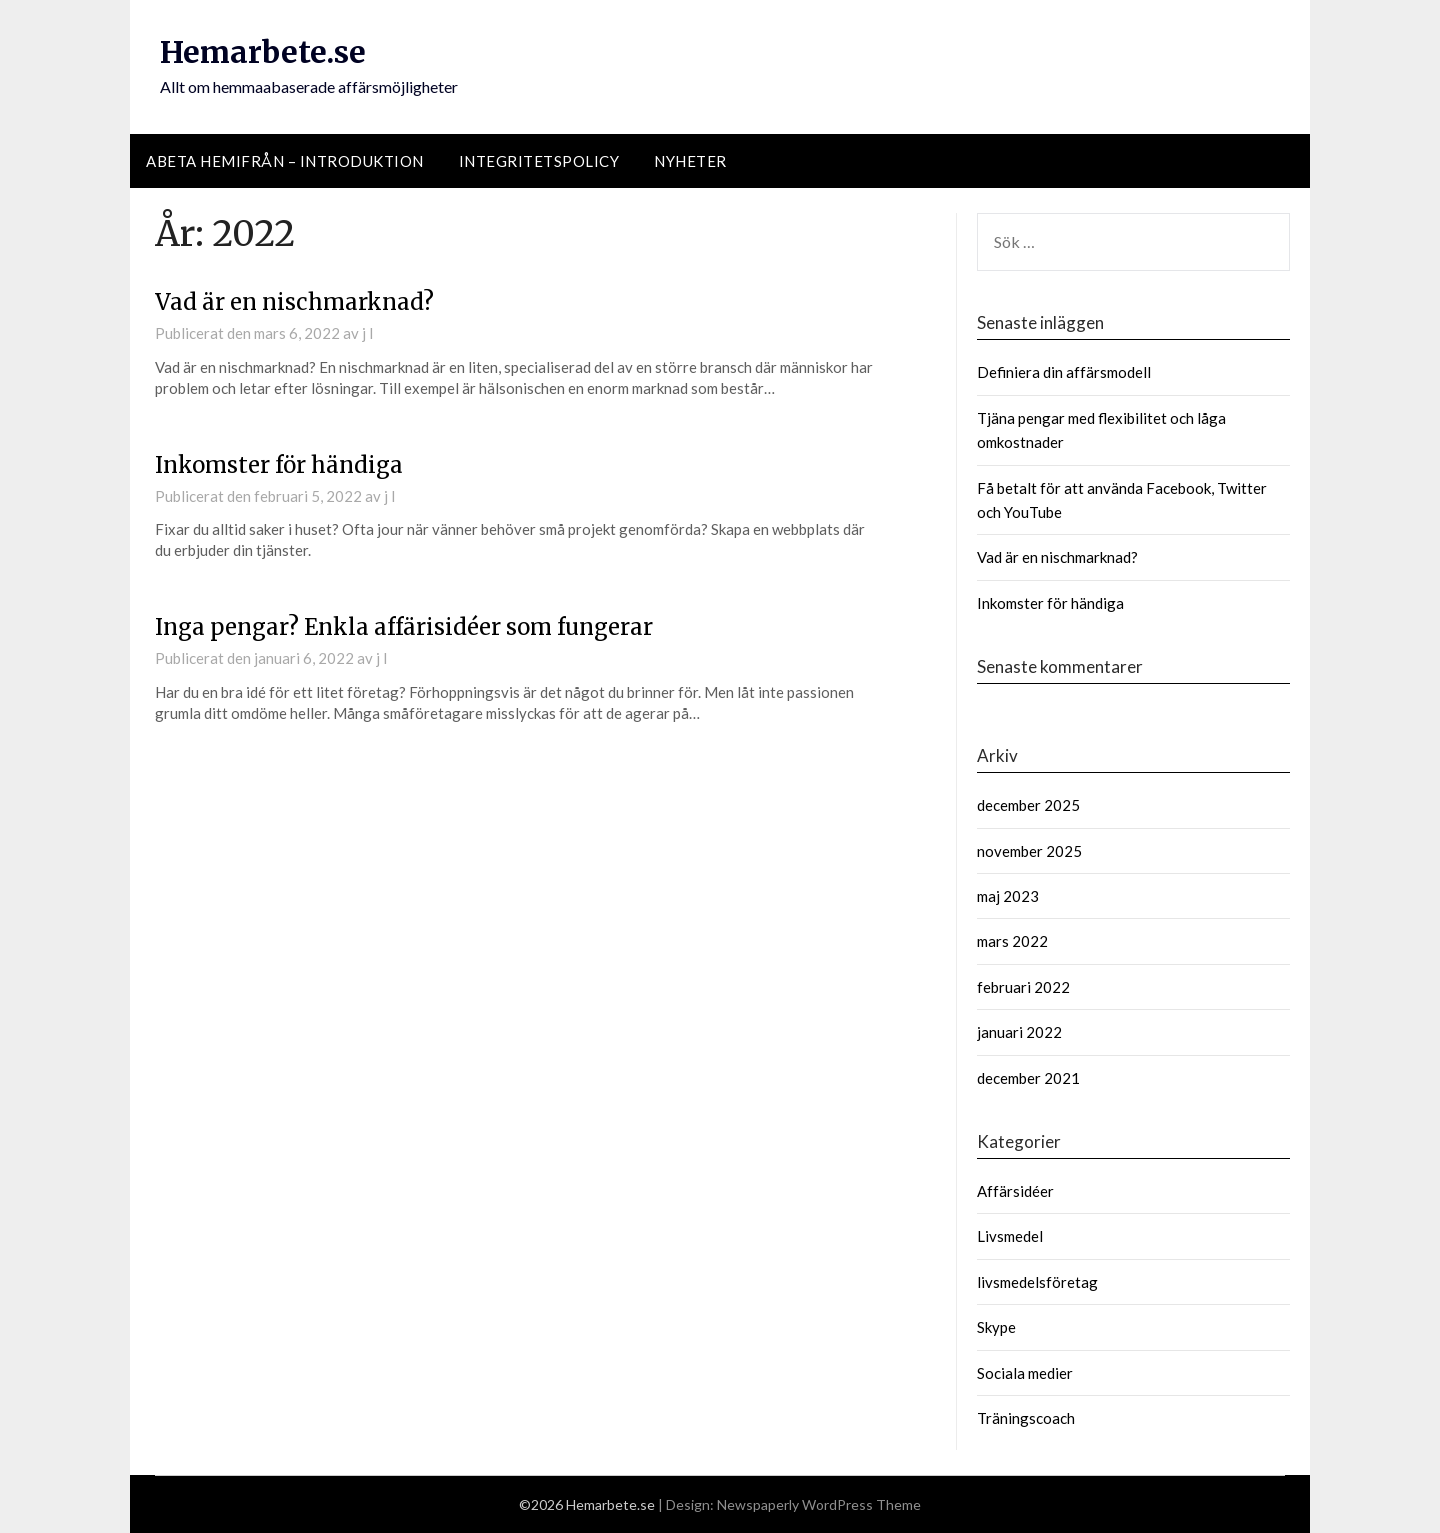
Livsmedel (1010, 1236)
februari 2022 (1023, 987)
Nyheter (690, 161)
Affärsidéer (1015, 1191)
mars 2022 (1012, 941)
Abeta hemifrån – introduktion (285, 161)
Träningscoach (1026, 1418)
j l (367, 333)
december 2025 (1028, 805)
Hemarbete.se (263, 52)
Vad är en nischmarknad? (294, 302)
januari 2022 (1019, 1032)
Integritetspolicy (539, 161)
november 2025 (1029, 851)
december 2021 (1028, 1078)
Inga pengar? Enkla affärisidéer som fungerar (404, 627)
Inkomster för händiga (279, 465)
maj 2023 (1008, 896)
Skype (996, 1327)
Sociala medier (1025, 1373)
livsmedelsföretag (1037, 1282)
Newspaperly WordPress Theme (819, 1504)
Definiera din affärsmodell (1064, 372)
